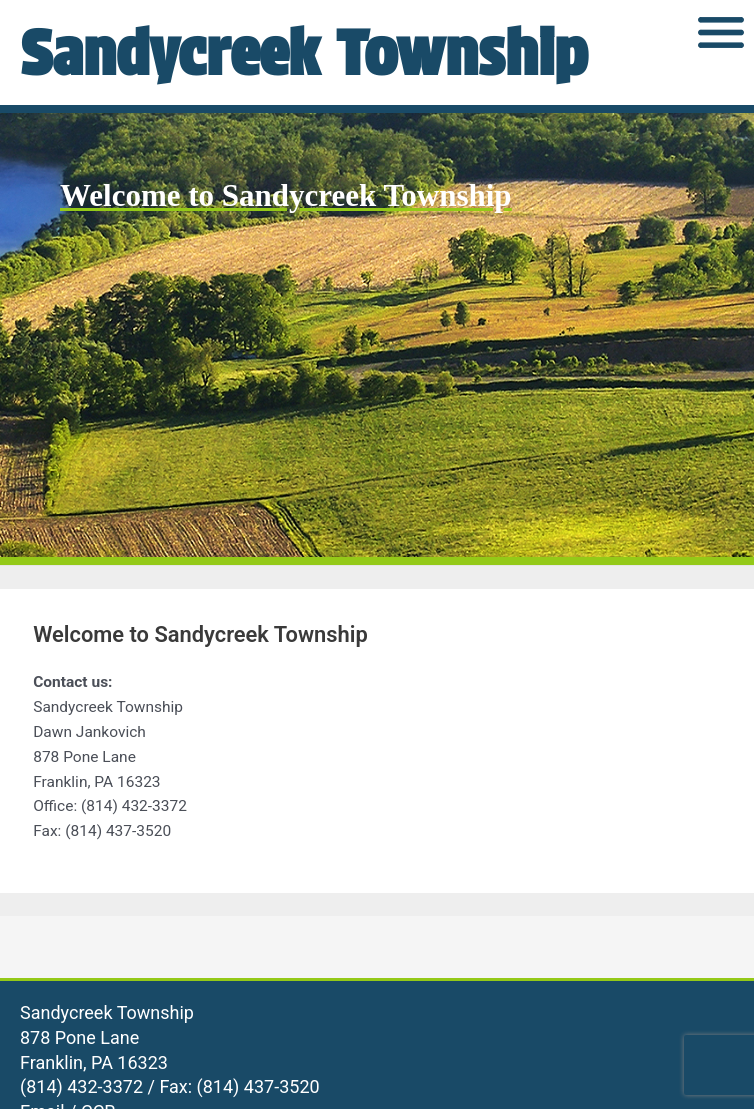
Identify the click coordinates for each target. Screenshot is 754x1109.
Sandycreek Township (303, 52)
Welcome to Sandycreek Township (286, 195)
